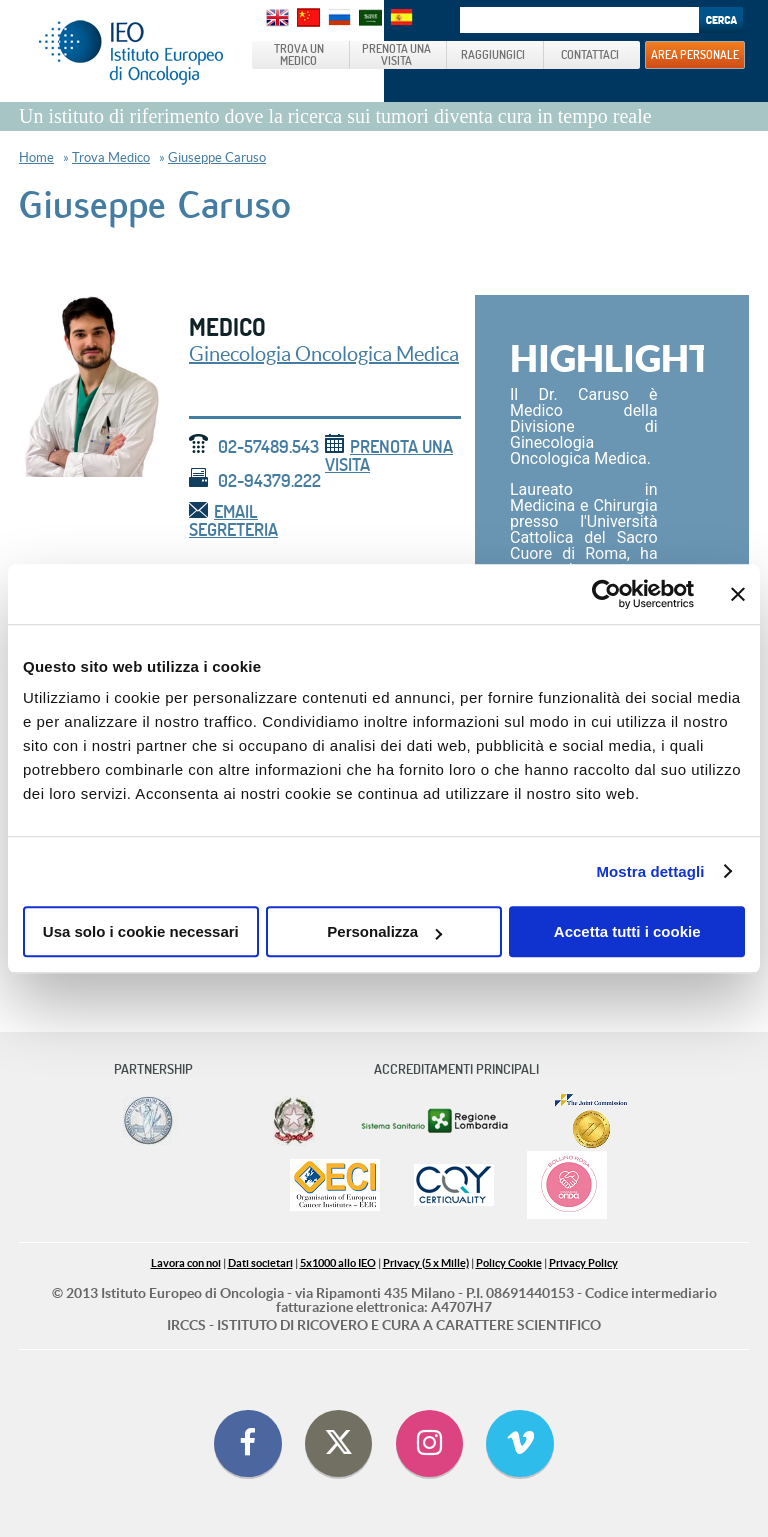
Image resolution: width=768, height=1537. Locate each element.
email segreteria (233, 520)
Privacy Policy (583, 1263)
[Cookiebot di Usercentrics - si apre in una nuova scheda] (606, 594)
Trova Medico (111, 157)
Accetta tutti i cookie (627, 931)
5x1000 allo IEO (338, 1263)
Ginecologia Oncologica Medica (324, 354)
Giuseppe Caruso (217, 157)
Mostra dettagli (650, 871)
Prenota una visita (389, 455)
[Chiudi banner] (738, 594)
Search (721, 20)
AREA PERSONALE (695, 54)
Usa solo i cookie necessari (141, 931)
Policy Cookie (509, 1263)
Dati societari (260, 1263)
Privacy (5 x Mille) (426, 1263)
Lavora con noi (186, 1263)
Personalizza (384, 931)
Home (36, 157)
